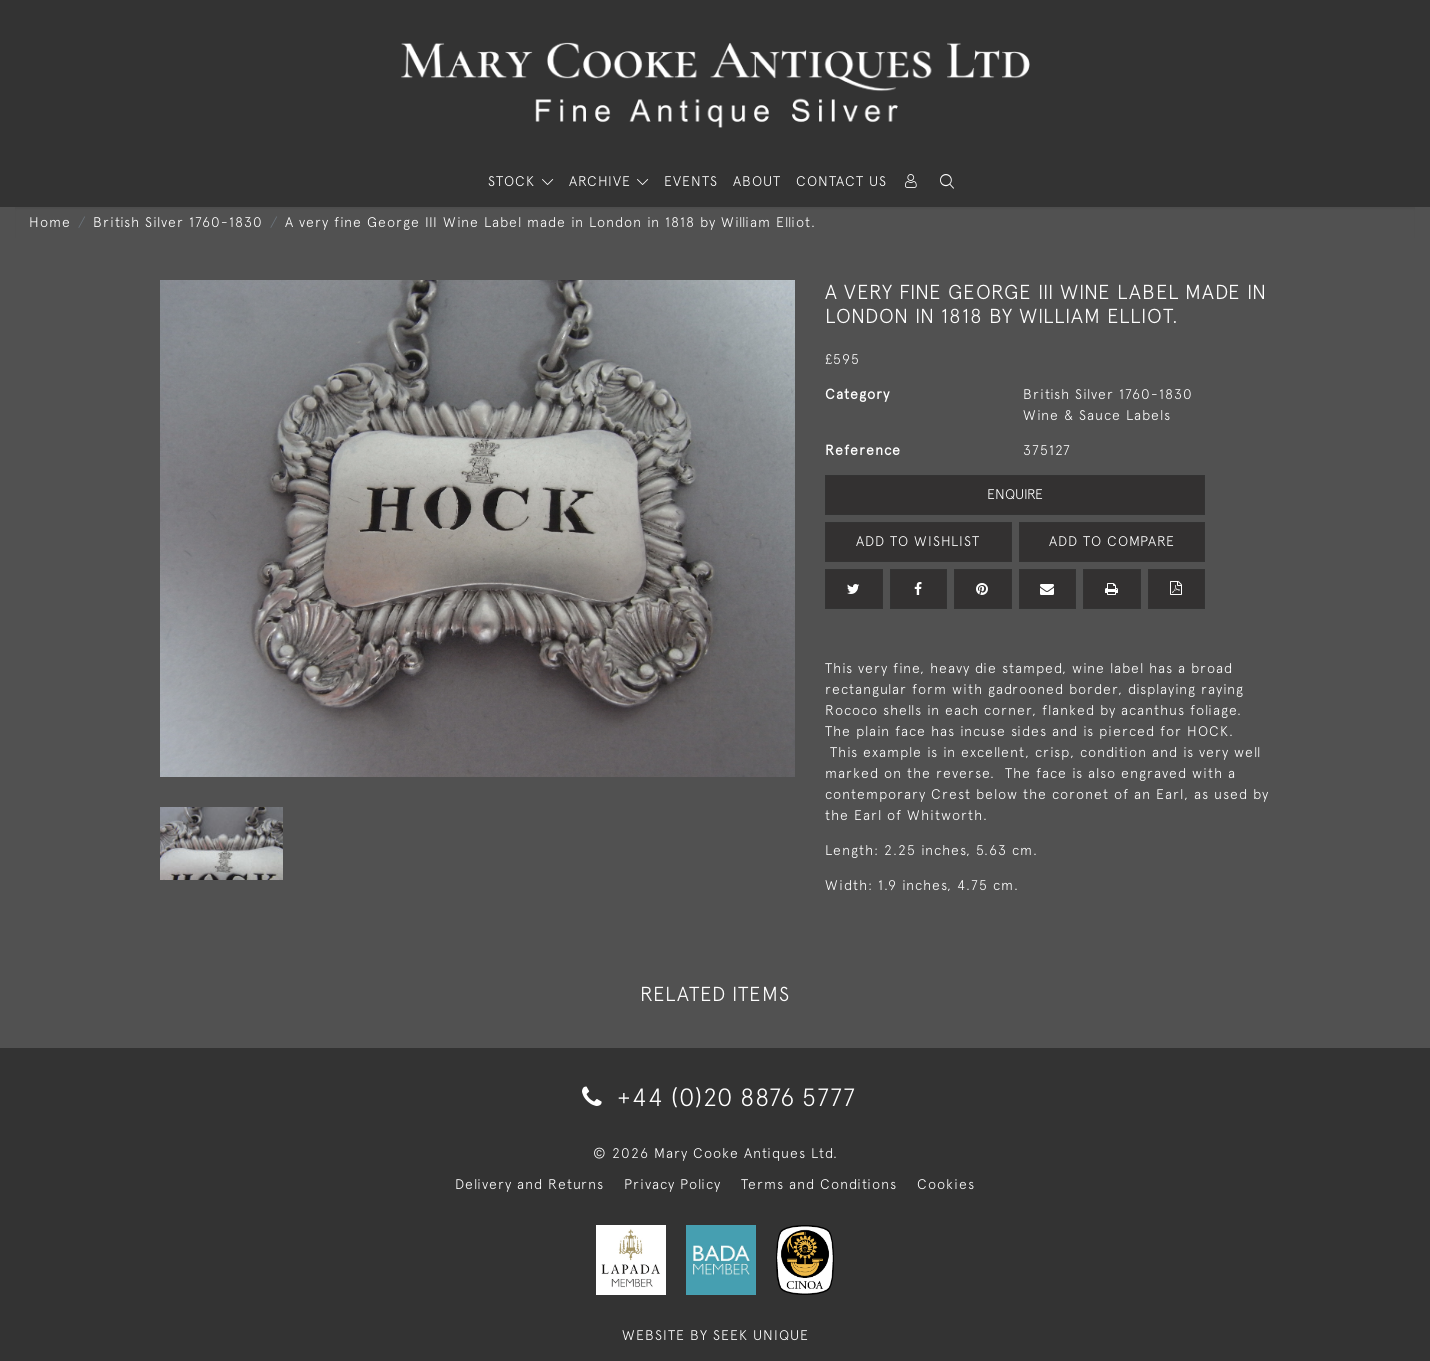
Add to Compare (1112, 541)
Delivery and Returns (529, 1184)
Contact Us (841, 181)
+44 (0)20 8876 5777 (715, 1096)
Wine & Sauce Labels (1097, 415)
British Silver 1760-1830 (178, 222)
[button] (947, 181)
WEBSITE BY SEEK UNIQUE (715, 1335)
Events (691, 181)
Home (50, 222)
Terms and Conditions (819, 1184)
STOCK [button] (514, 181)
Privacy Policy (672, 1184)
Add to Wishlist (918, 541)
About (757, 181)
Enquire (1015, 494)
